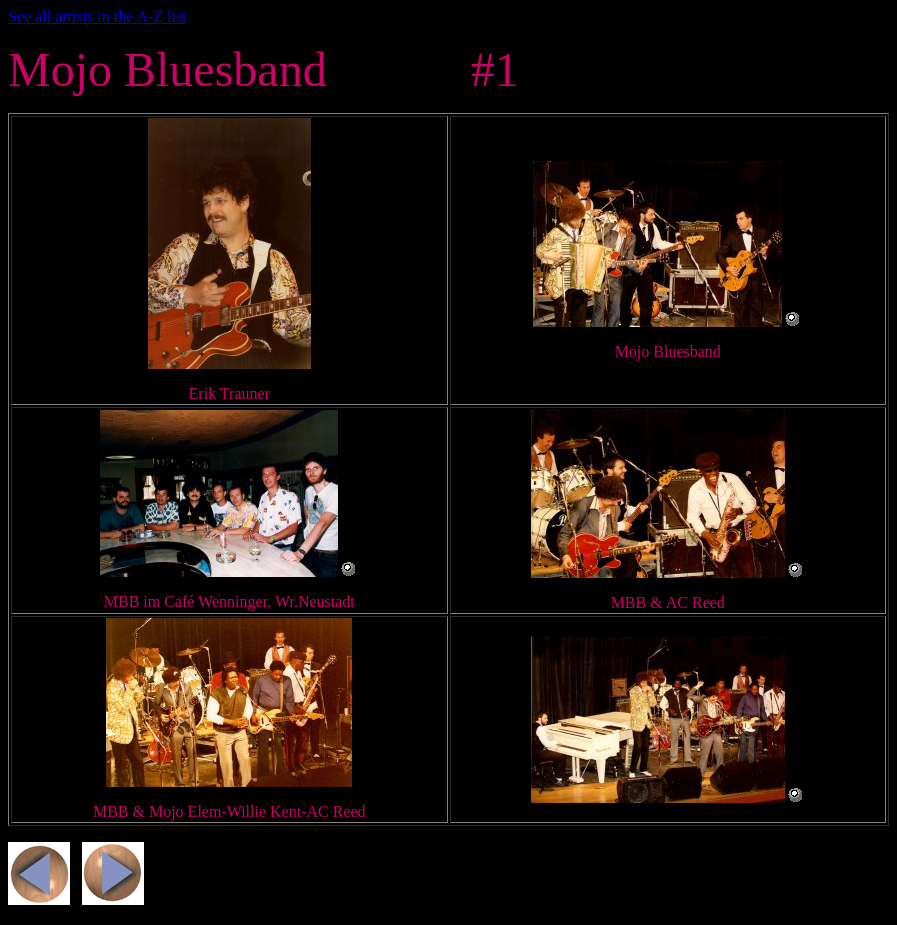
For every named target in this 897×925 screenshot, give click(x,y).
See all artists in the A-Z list (97, 16)
